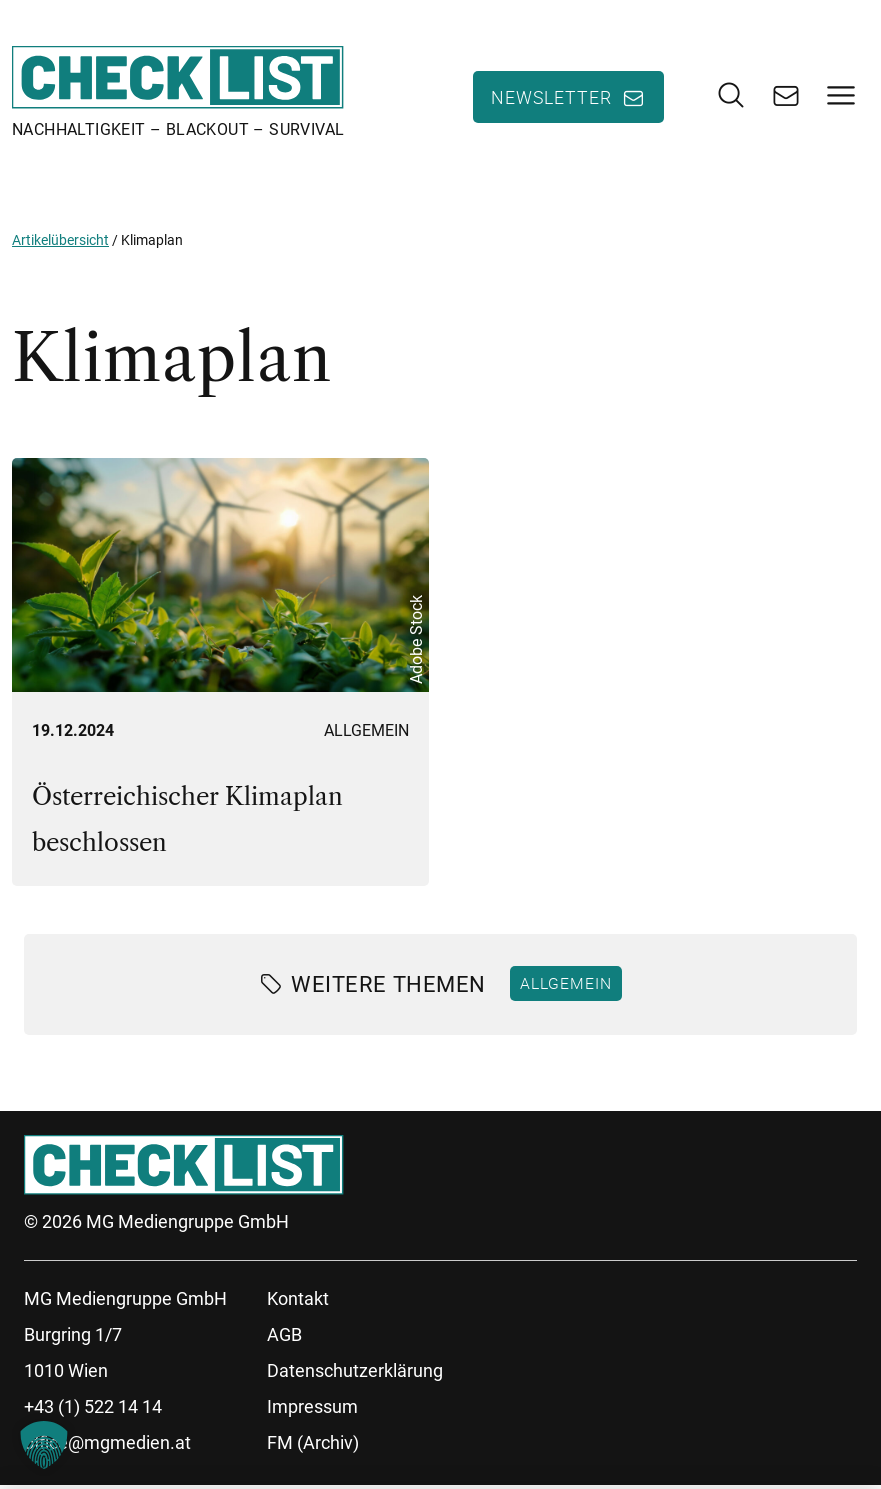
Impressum (312, 1410)
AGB (284, 1338)
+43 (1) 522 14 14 (93, 1410)
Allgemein (366, 734)
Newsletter (551, 99)
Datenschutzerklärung (355, 1374)
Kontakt (298, 1302)
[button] (44, 1445)
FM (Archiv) (313, 1446)
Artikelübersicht (60, 244)
